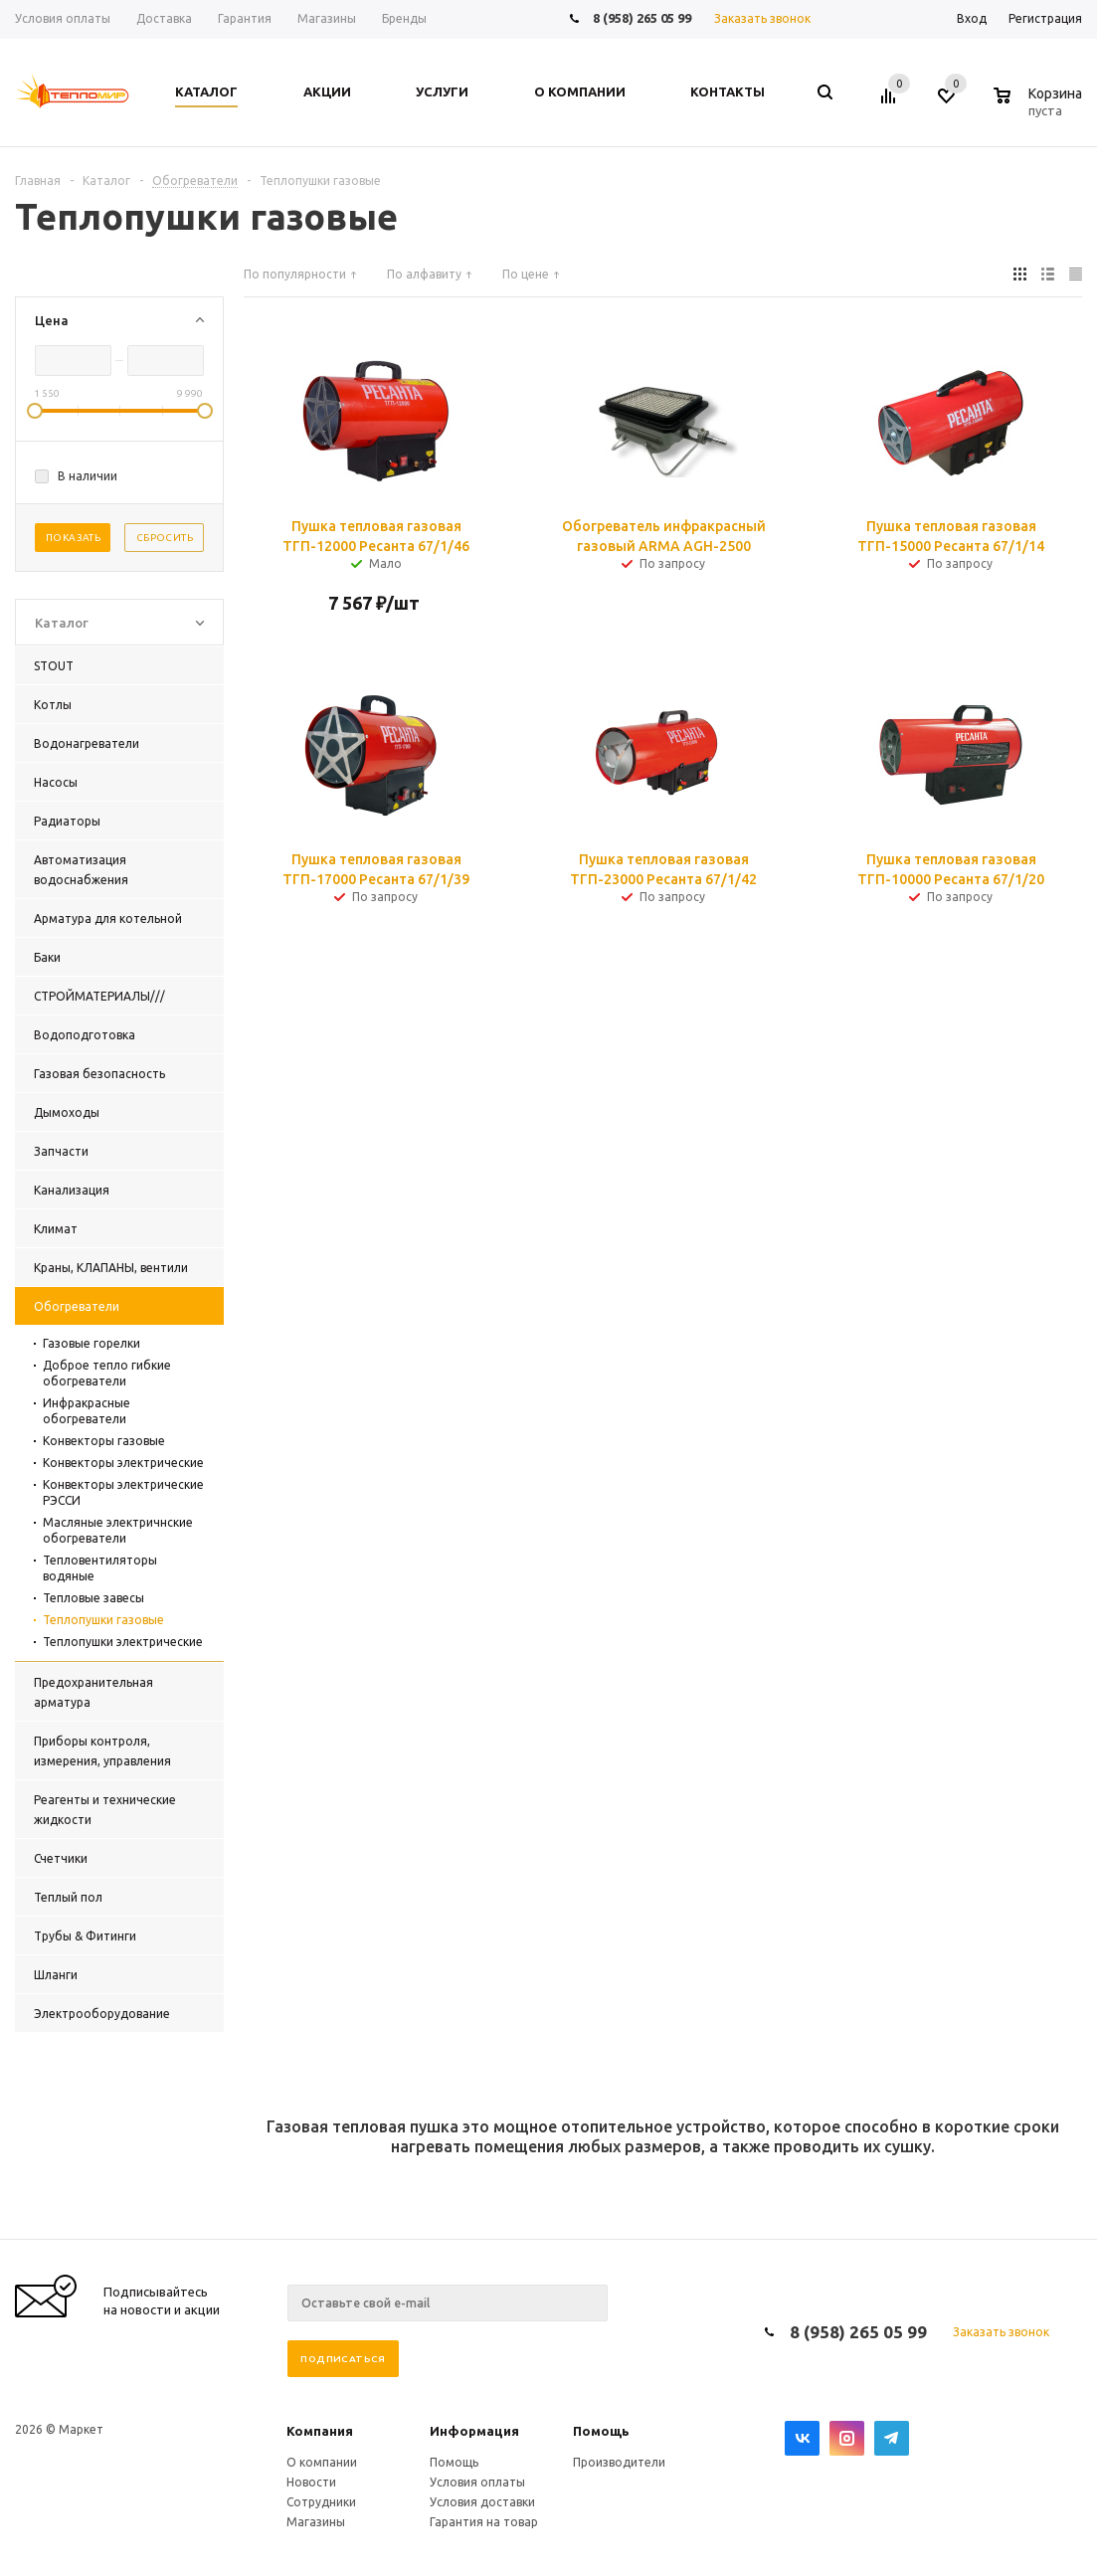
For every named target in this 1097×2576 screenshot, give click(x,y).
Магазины (315, 2521)
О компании (321, 2462)
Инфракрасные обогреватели (86, 1410)
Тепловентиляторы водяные (100, 1568)
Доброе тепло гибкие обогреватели (107, 1373)
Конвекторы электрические (123, 1462)
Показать (73, 537)
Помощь (601, 2431)
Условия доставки (482, 2501)
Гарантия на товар (484, 2521)
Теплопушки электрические (123, 1641)
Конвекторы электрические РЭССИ (123, 1492)
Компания (319, 2431)
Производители (619, 2462)
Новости (311, 2482)
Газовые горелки (91, 1343)
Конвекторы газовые (104, 1440)
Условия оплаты (477, 2482)
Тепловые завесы (93, 1597)
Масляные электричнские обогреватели (118, 1530)
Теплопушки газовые (103, 1619)
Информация (474, 2431)
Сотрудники (321, 2501)
